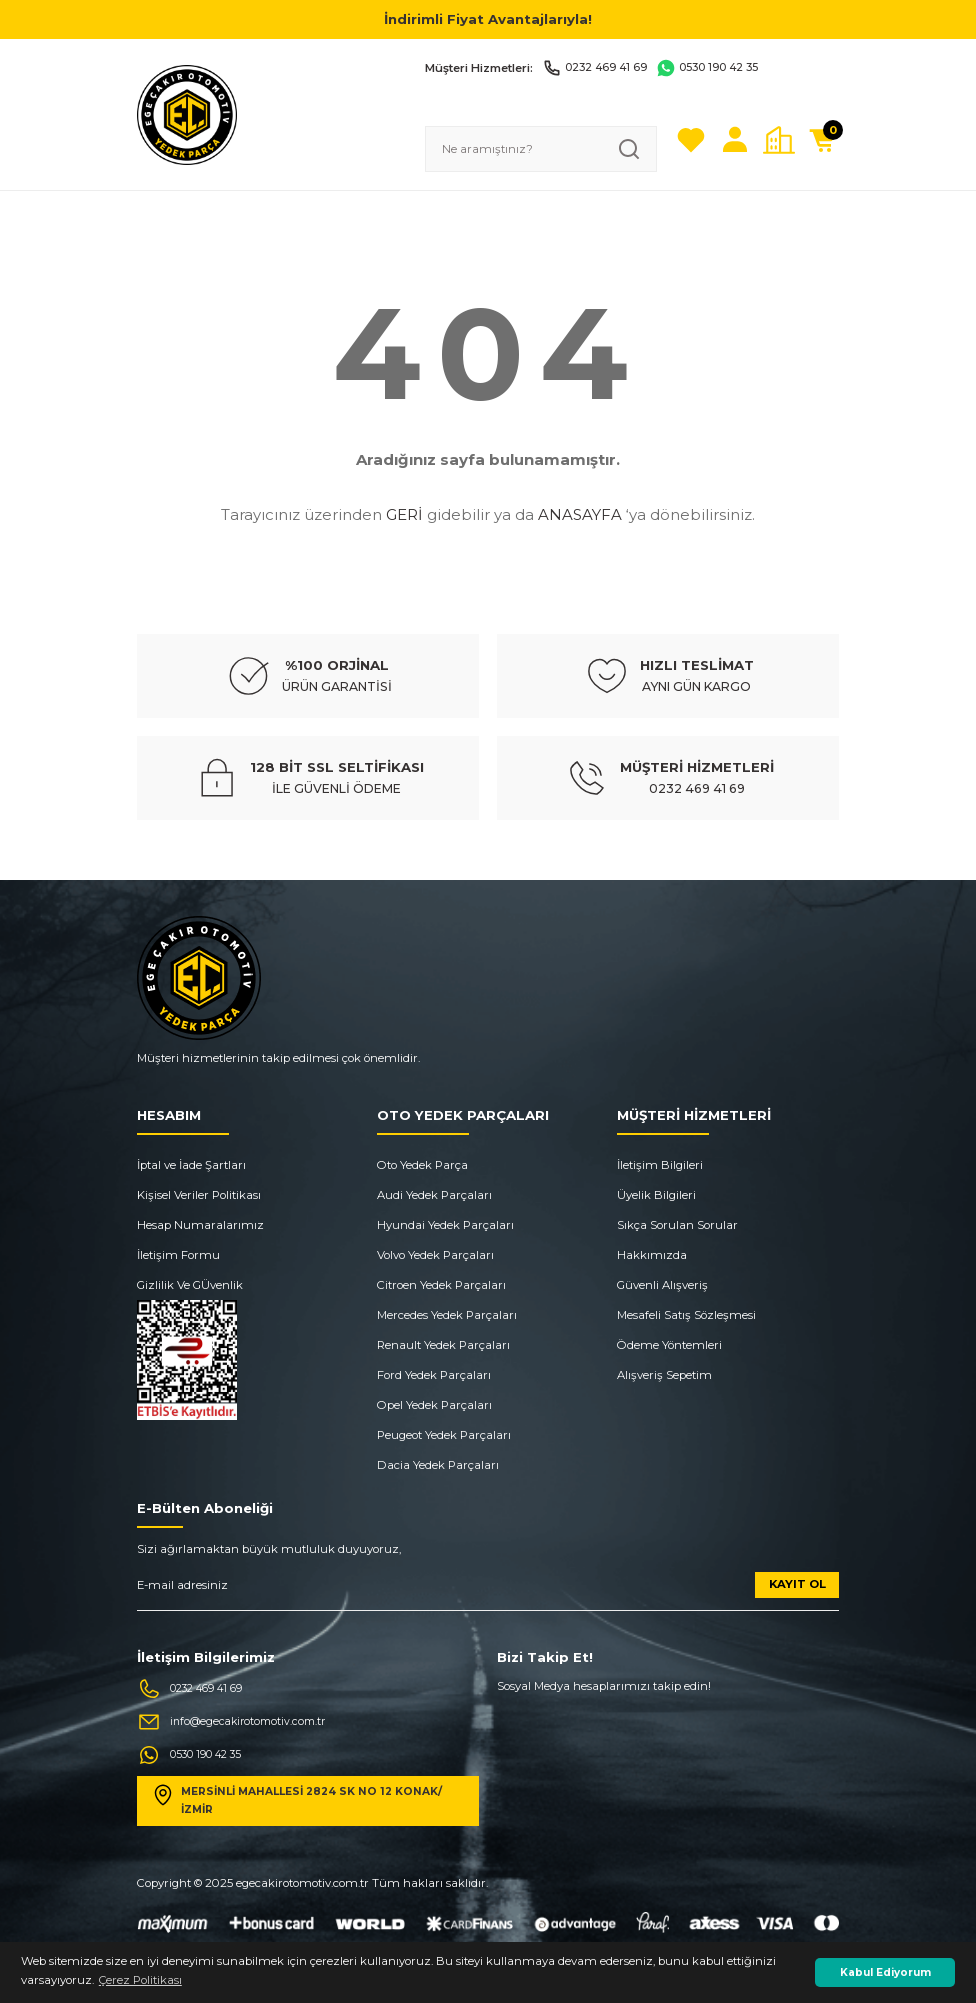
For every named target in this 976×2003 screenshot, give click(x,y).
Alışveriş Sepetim (664, 1375)
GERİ (404, 514)
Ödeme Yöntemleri (669, 1345)
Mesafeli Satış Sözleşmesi (686, 1315)
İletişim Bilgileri (660, 1165)
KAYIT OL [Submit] (797, 1584)
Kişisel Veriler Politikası (199, 1195)
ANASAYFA (580, 514)
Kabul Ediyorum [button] (885, 1972)
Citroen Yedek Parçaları (441, 1285)
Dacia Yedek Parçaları (438, 1465)
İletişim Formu (178, 1255)
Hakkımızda (652, 1255)
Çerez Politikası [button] (140, 1980)
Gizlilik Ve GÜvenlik (190, 1285)
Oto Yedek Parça (422, 1165)
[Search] (541, 149)
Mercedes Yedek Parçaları (447, 1315)
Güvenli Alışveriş (662, 1285)
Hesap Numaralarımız (200, 1225)
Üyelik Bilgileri (656, 1195)
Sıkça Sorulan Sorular (677, 1225)
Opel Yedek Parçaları (434, 1405)
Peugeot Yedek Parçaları (444, 1435)
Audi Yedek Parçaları (434, 1195)
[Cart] (823, 140)
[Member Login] (735, 140)
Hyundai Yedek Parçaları (445, 1225)
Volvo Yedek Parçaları (435, 1255)
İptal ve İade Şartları (191, 1165)
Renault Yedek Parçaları (443, 1345)
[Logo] (187, 114)
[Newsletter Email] (488, 1591)
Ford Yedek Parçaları (434, 1375)
